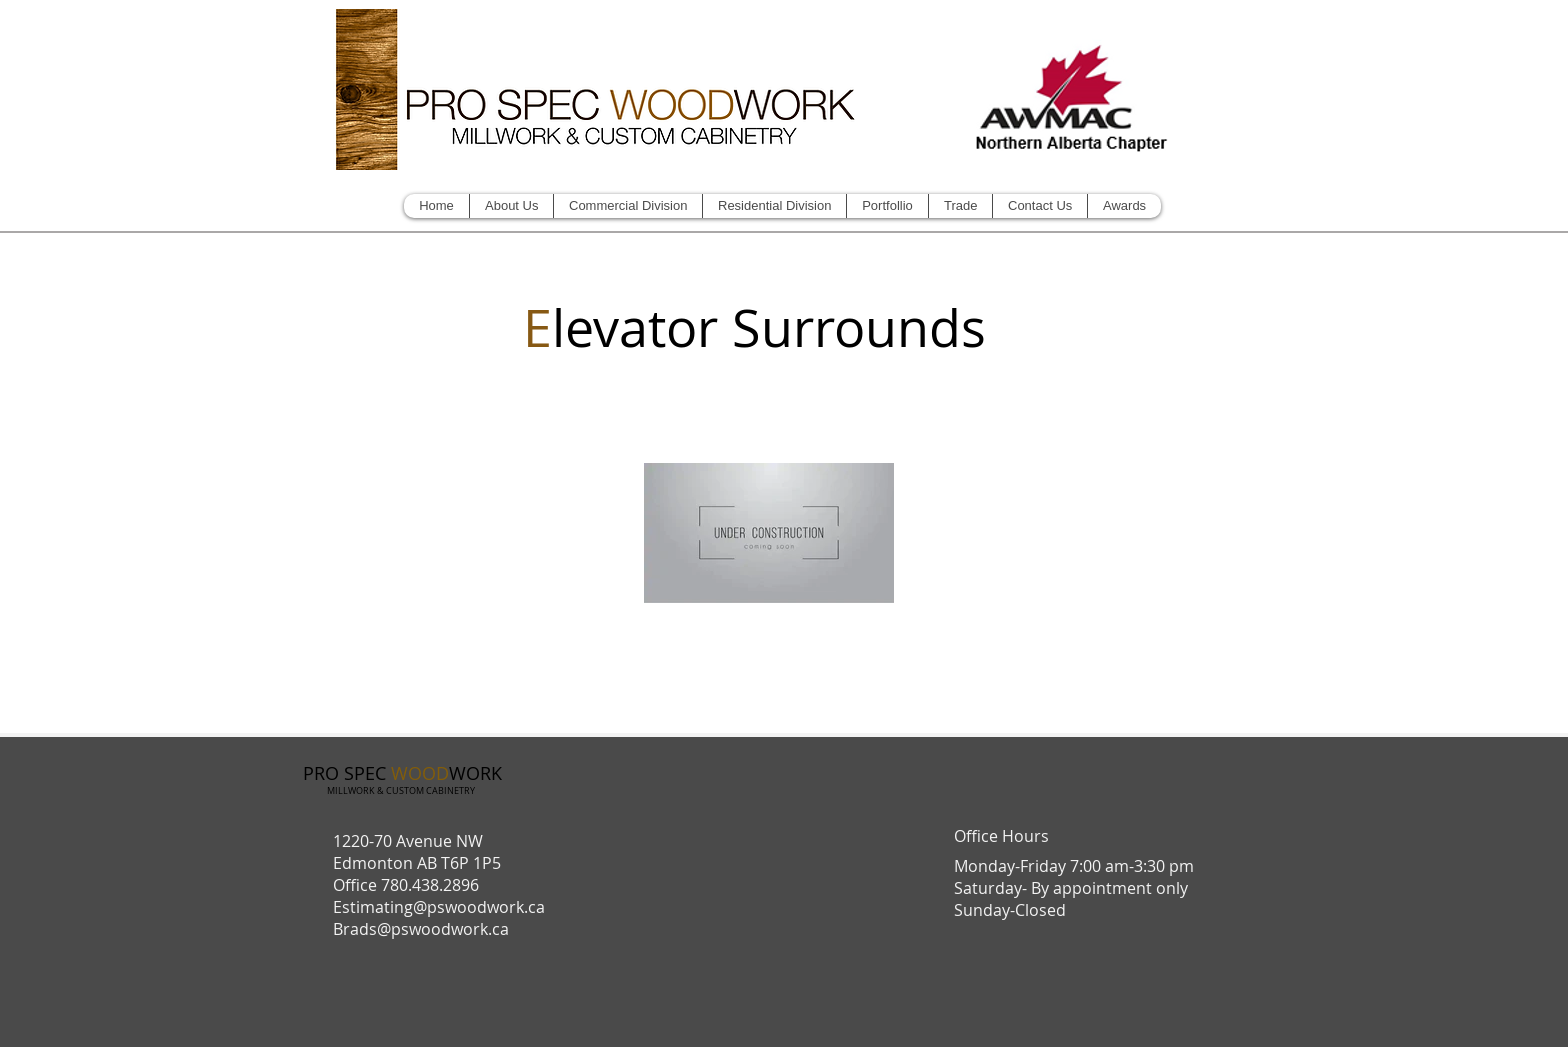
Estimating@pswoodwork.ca (439, 907)
